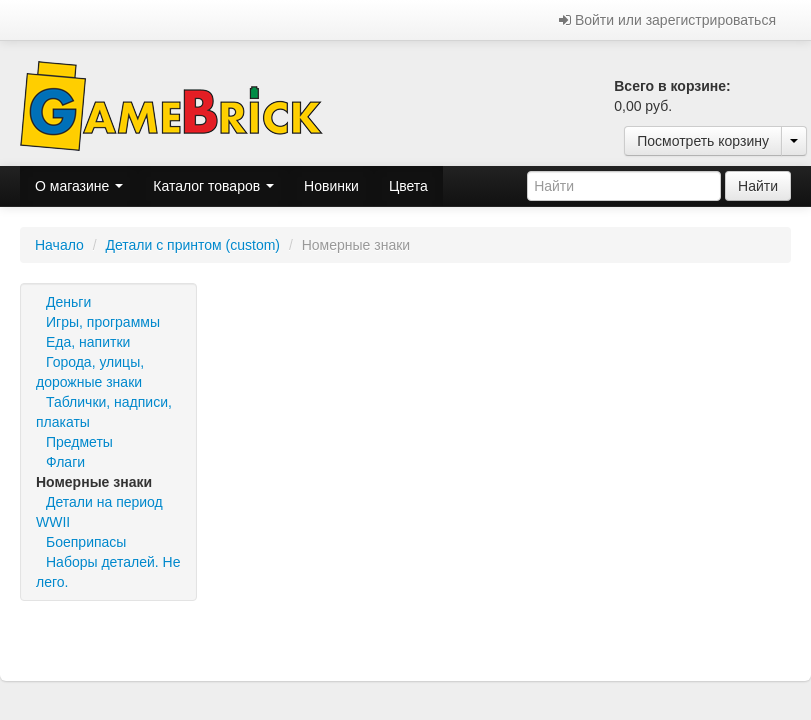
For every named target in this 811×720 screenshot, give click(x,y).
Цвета (408, 186)
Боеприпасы (86, 542)
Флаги (65, 462)
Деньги (68, 302)
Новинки (331, 186)
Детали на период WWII (99, 512)
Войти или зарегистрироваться (667, 20)
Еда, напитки (88, 342)
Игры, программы (103, 322)
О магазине (79, 186)
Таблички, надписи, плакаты (104, 412)
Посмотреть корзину (703, 141)
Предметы (79, 442)
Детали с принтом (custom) (192, 245)
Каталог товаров (213, 186)
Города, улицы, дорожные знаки (90, 372)
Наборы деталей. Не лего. (108, 572)
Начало (59, 245)
